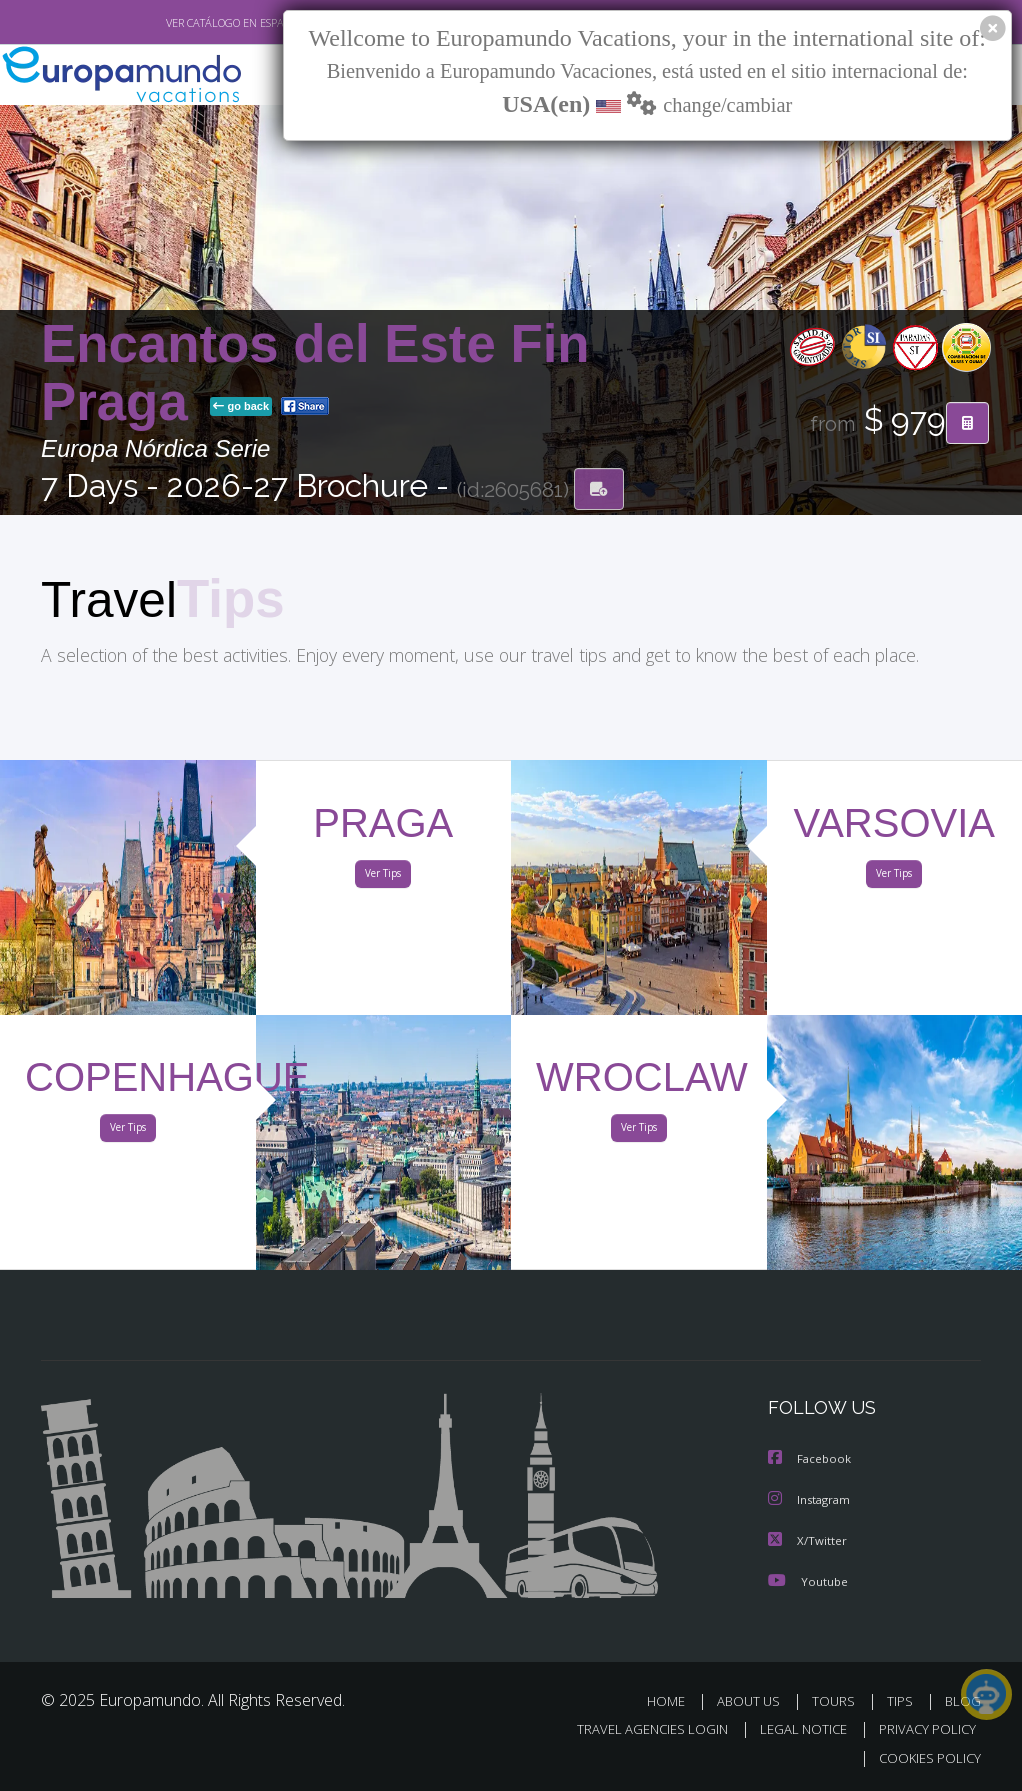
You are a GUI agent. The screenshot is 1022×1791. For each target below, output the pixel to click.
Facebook (811, 1461)
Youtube (808, 1581)
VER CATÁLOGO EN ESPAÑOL (189, 23)
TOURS (837, 1701)
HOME (673, 1701)
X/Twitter (808, 1541)
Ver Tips (383, 878)
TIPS (902, 1701)
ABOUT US (754, 1701)
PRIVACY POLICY (922, 1729)
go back (241, 408)
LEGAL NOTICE (794, 1729)
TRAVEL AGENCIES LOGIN (637, 1729)
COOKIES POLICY (925, 1757)
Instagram (811, 1501)
